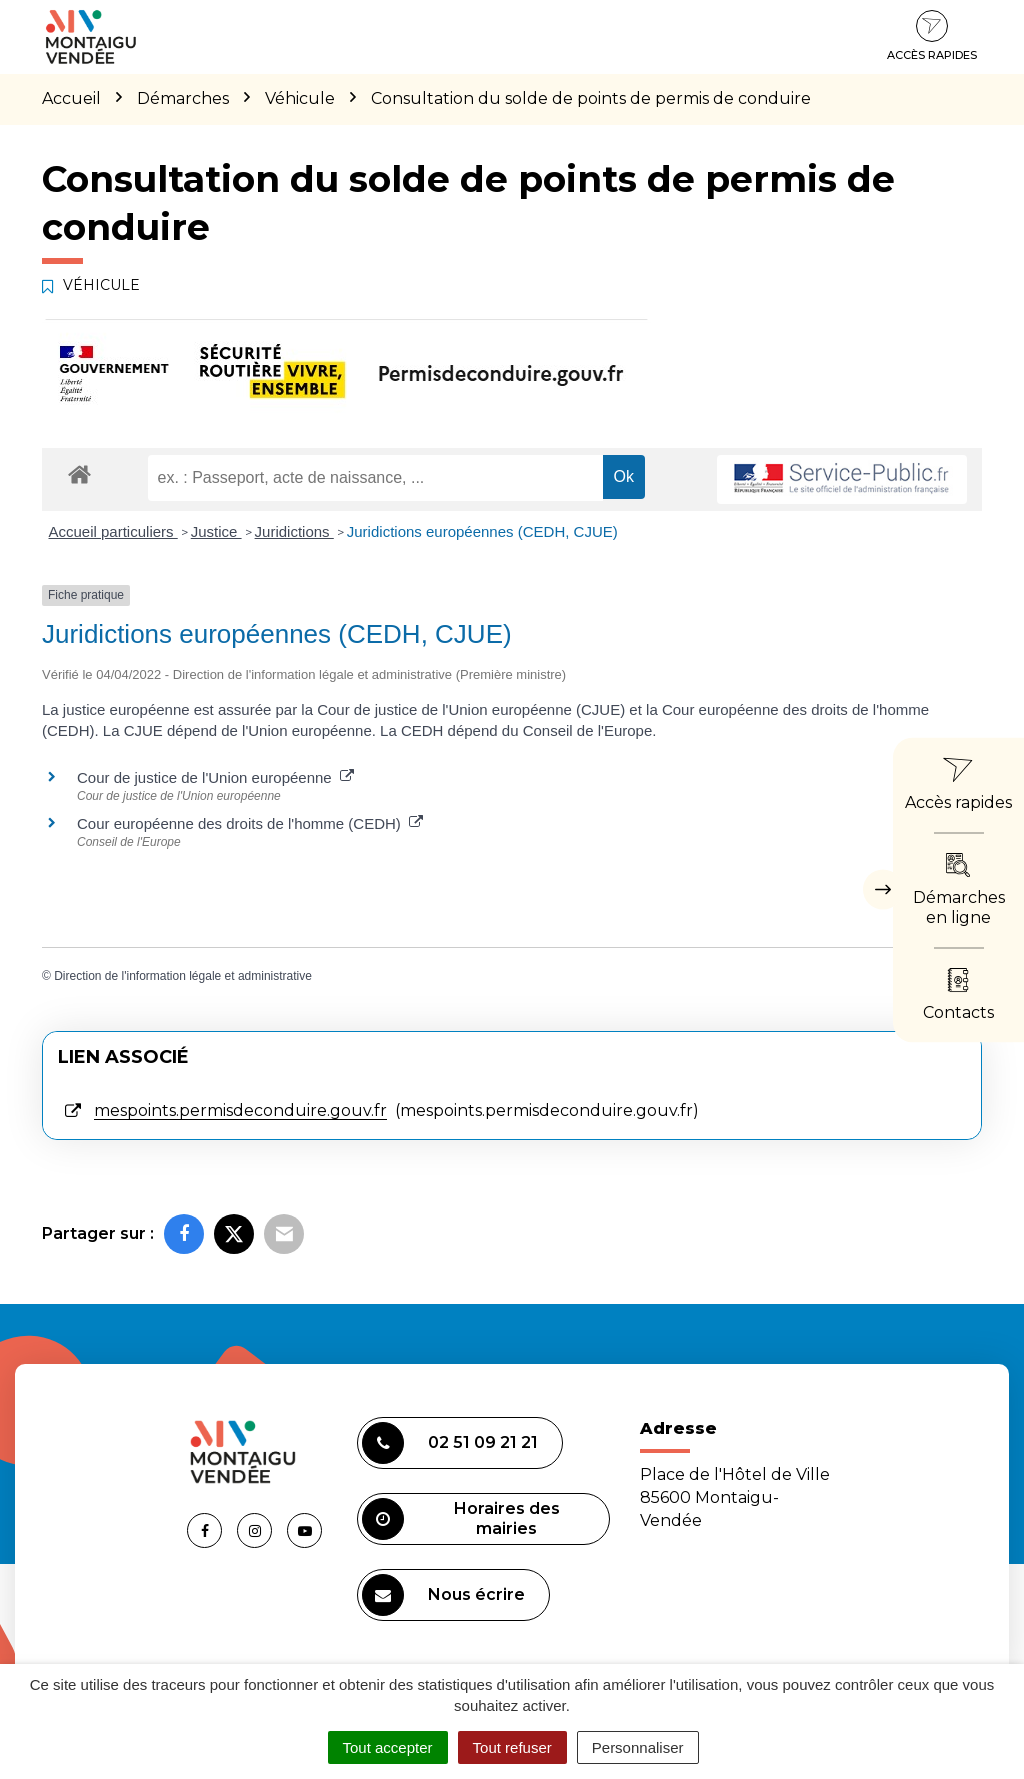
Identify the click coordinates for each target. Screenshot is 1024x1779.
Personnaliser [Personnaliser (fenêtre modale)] (638, 1747)
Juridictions (294, 531)
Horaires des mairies (461, 1519)
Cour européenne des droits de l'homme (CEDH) (250, 823)
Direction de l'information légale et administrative (183, 976)
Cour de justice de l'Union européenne (215, 777)
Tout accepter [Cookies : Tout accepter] (388, 1747)
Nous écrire (443, 1595)
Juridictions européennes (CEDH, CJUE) (482, 531)
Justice (216, 531)
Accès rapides (932, 36)
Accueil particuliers (113, 531)
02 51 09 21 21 (450, 1443)
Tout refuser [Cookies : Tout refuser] (512, 1747)
